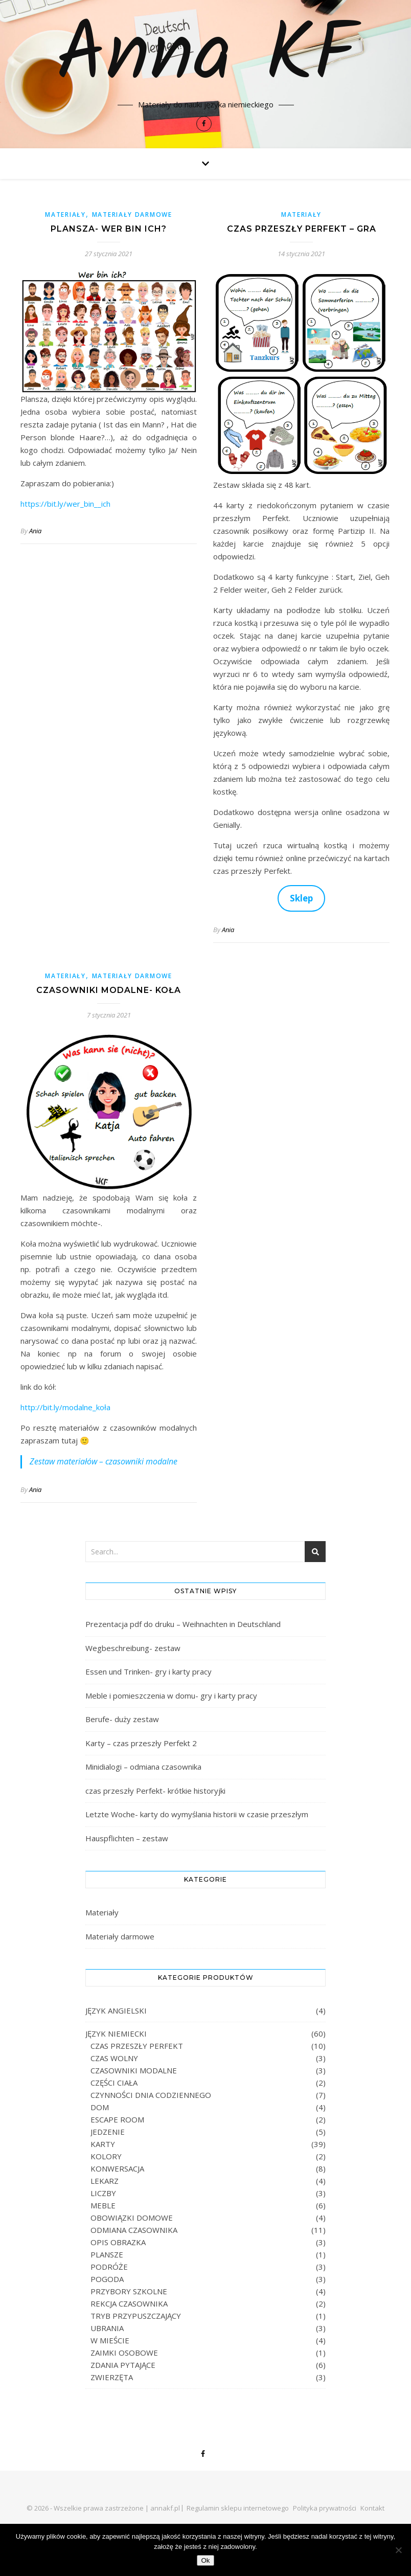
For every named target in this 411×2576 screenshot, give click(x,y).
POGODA (107, 2279)
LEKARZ (104, 2181)
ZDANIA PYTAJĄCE (122, 2365)
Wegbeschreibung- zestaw (132, 1648)
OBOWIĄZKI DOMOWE (131, 2217)
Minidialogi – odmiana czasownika (143, 1766)
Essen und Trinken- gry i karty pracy (148, 1671)
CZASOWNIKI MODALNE (133, 2070)
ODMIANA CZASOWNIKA (133, 2230)
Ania (35, 530)
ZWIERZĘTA (111, 2377)
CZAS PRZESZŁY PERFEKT (136, 2046)
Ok (205, 2560)
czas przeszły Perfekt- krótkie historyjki (155, 1791)
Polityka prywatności (324, 2508)
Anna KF (206, 57)
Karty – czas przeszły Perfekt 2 (141, 1743)
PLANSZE (106, 2254)
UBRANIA (107, 2328)
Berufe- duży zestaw (122, 1719)
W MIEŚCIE (109, 2340)
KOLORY (106, 2156)
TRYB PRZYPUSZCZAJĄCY (135, 2316)
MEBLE (103, 2205)
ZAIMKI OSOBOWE (124, 2352)
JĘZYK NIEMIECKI (116, 2033)
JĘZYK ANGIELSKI (116, 2010)
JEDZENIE (107, 2132)
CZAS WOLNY (114, 2058)
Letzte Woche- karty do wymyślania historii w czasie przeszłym (196, 1814)
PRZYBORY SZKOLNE (128, 2291)
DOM (99, 2107)
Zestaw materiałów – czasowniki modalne (103, 1461)
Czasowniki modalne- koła (108, 990)
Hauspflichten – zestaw (126, 1838)
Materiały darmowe (132, 214)
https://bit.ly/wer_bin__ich (65, 504)
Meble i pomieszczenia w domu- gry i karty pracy (171, 1695)
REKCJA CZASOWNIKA (129, 2303)
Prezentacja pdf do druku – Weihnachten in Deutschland (183, 1624)
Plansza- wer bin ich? (109, 229)
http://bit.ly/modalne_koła (65, 1407)
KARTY (102, 2144)
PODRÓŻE (109, 2267)
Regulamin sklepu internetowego (238, 2508)
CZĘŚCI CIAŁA (114, 2082)
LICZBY (103, 2193)
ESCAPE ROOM (117, 2119)
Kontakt (372, 2508)
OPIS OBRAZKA (118, 2242)
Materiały (65, 214)
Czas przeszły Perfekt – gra (301, 229)
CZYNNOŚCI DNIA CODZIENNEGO (150, 2095)
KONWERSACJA (117, 2168)
